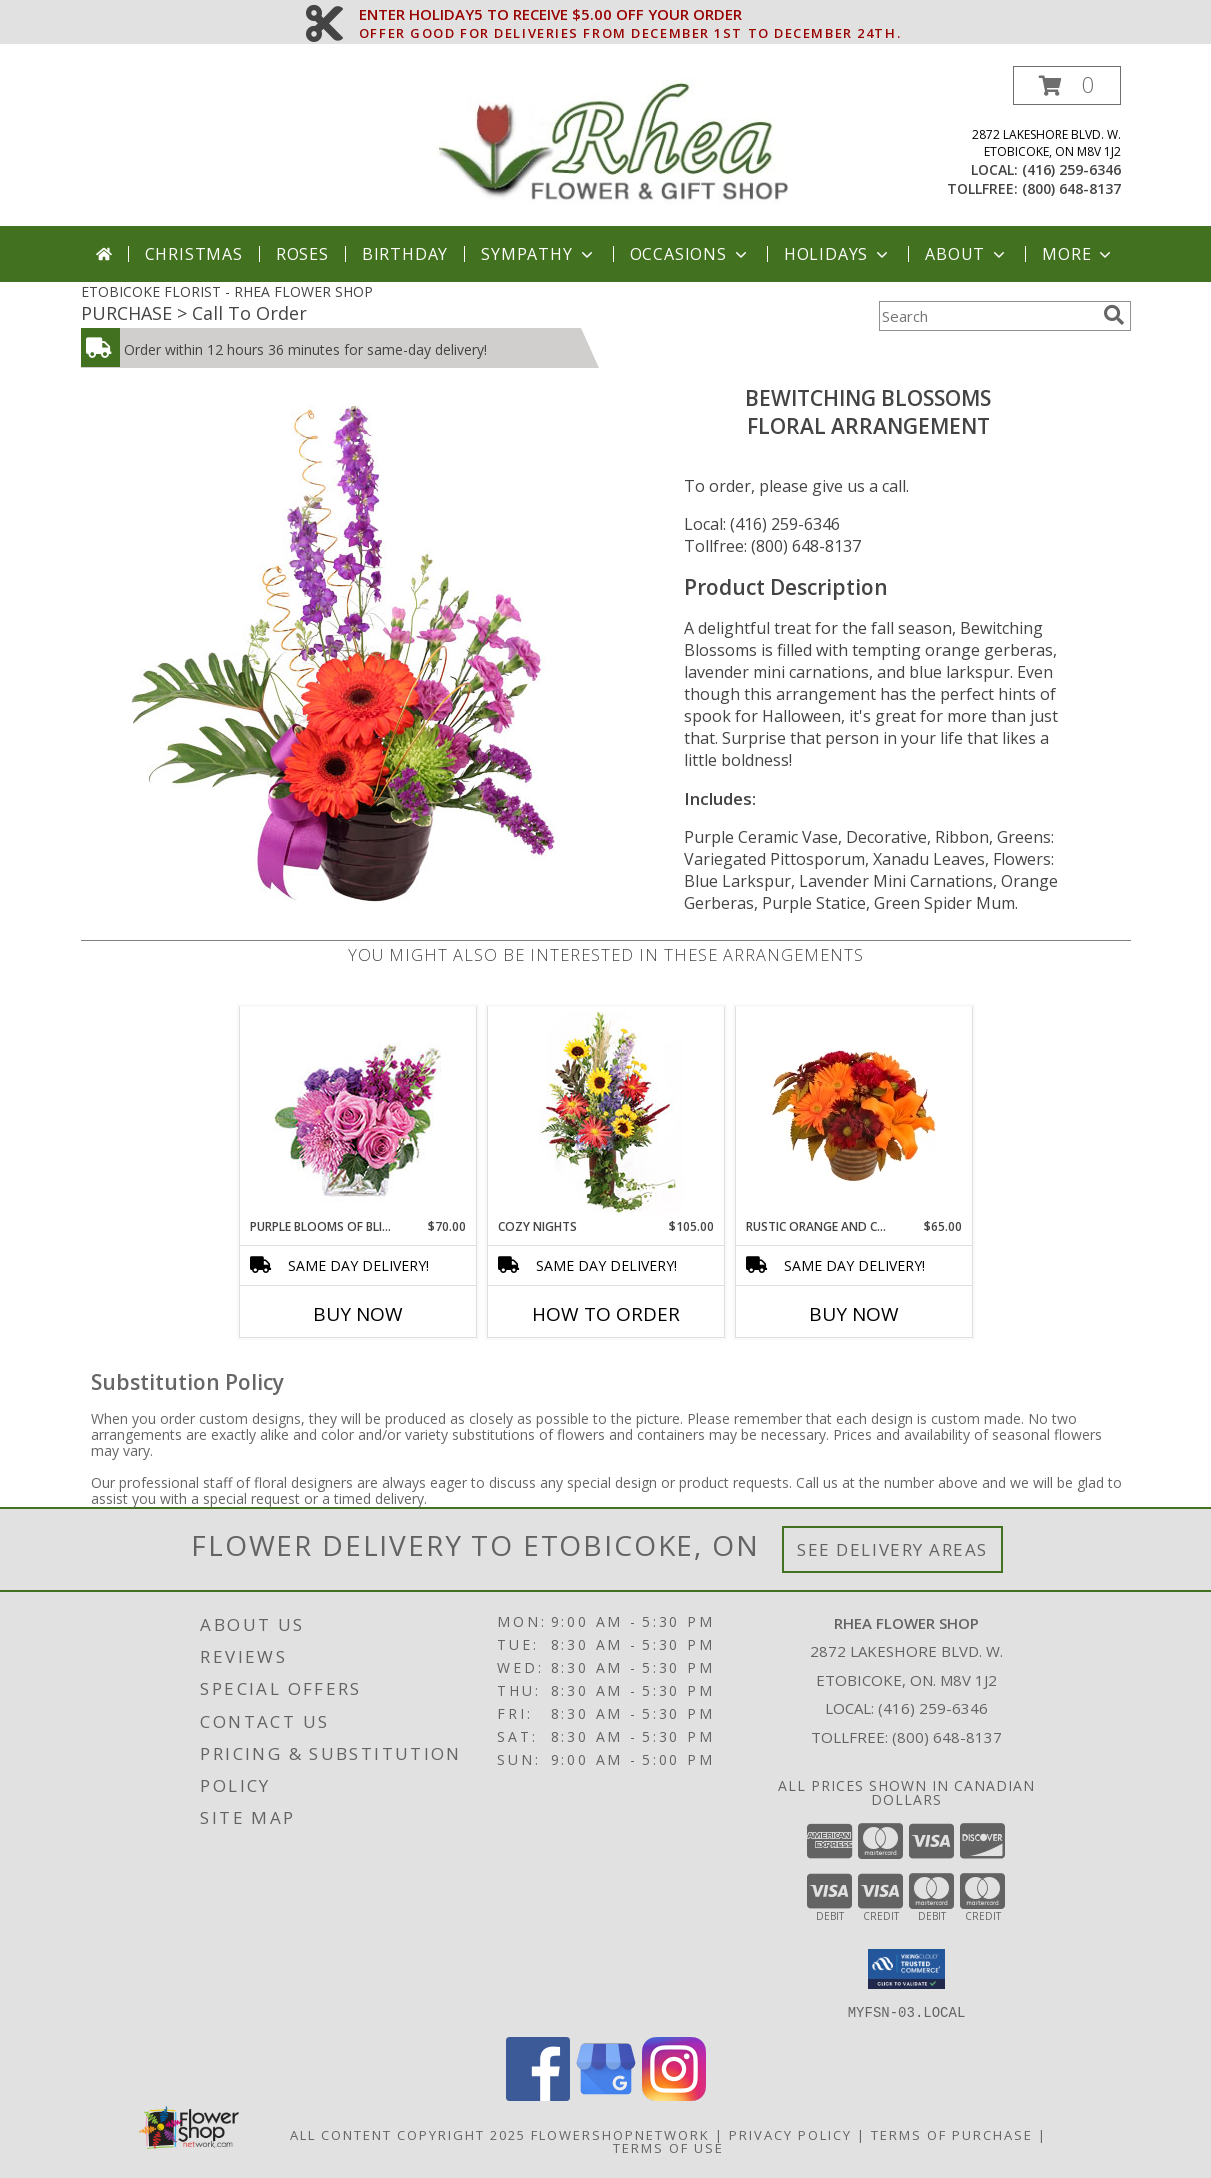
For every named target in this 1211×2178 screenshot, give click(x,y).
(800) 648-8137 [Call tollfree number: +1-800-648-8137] (1071, 188)
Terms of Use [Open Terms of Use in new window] (668, 2147)
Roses (302, 254)
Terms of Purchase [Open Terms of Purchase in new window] (952, 2134)
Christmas (194, 254)
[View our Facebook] (538, 2094)
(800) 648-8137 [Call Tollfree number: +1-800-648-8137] (947, 1737)
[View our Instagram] (674, 2094)
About (967, 254)
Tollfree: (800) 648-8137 (772, 546)
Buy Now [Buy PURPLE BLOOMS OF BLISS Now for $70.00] (358, 1314)
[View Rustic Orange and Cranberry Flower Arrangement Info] (853, 1112)
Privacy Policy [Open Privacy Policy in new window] (790, 2134)
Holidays (838, 254)
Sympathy (538, 254)
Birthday (405, 254)
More (1078, 254)
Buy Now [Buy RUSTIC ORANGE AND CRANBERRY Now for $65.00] (854, 1314)
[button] (1067, 85)
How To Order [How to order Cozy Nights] (606, 1314)
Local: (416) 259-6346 (762, 524)
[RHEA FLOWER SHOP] (613, 145)
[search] (1114, 315)
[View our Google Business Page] (606, 2094)
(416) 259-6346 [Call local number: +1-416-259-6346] (1071, 169)
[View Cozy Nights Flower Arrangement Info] (605, 1112)
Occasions (690, 254)
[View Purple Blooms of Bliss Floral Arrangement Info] (357, 1112)
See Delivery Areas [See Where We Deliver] (892, 1549)
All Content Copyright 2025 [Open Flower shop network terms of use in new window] (408, 2134)
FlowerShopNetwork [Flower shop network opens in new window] (620, 2134)
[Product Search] (987, 316)
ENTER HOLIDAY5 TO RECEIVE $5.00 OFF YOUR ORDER (630, 15)
